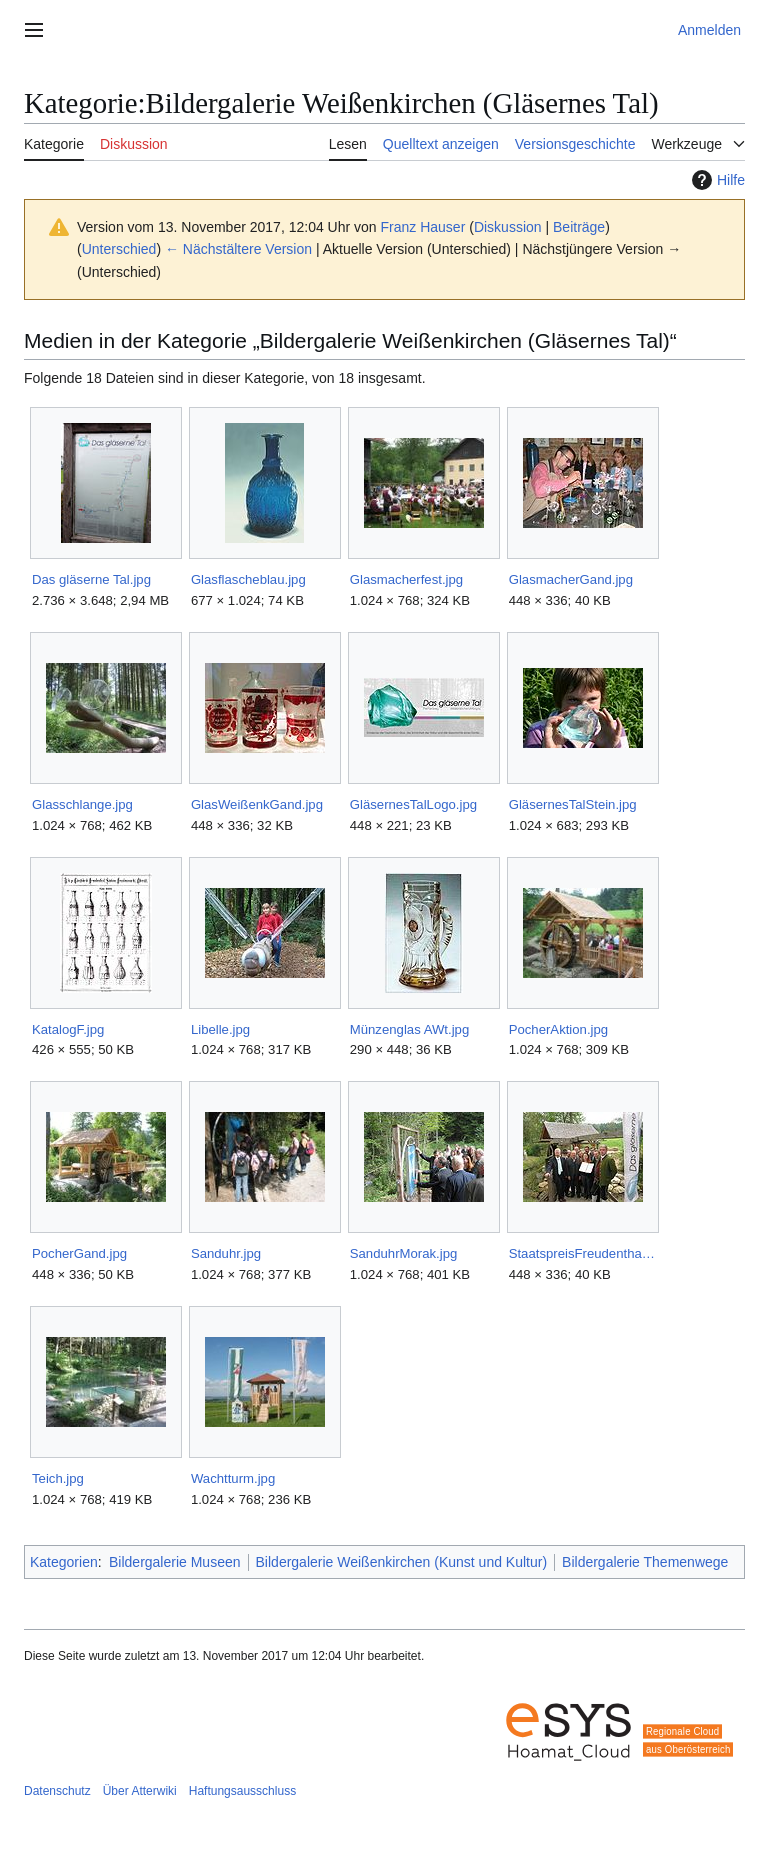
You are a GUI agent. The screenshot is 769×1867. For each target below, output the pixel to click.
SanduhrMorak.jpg (404, 1253)
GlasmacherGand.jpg (571, 579)
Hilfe (716, 180)
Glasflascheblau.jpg (248, 579)
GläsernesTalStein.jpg (573, 804)
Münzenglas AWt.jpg (409, 1029)
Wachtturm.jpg (233, 1478)
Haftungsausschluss (242, 1791)
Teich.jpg (58, 1478)
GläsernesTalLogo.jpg (413, 804)
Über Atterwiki (140, 1791)
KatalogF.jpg (68, 1029)
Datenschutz (57, 1791)
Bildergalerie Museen (175, 1562)
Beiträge (579, 227)
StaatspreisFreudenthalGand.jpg (582, 1253)
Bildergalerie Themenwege (645, 1562)
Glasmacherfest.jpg (406, 579)
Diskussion (508, 227)
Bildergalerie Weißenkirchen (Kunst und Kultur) (402, 1562)
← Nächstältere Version (238, 249)
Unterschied (119, 249)
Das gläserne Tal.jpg (91, 579)
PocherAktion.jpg (558, 1029)
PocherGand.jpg (79, 1253)
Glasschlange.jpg (82, 804)
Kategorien (64, 1562)
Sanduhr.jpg (226, 1253)
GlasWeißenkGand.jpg (257, 804)
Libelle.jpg (220, 1029)
